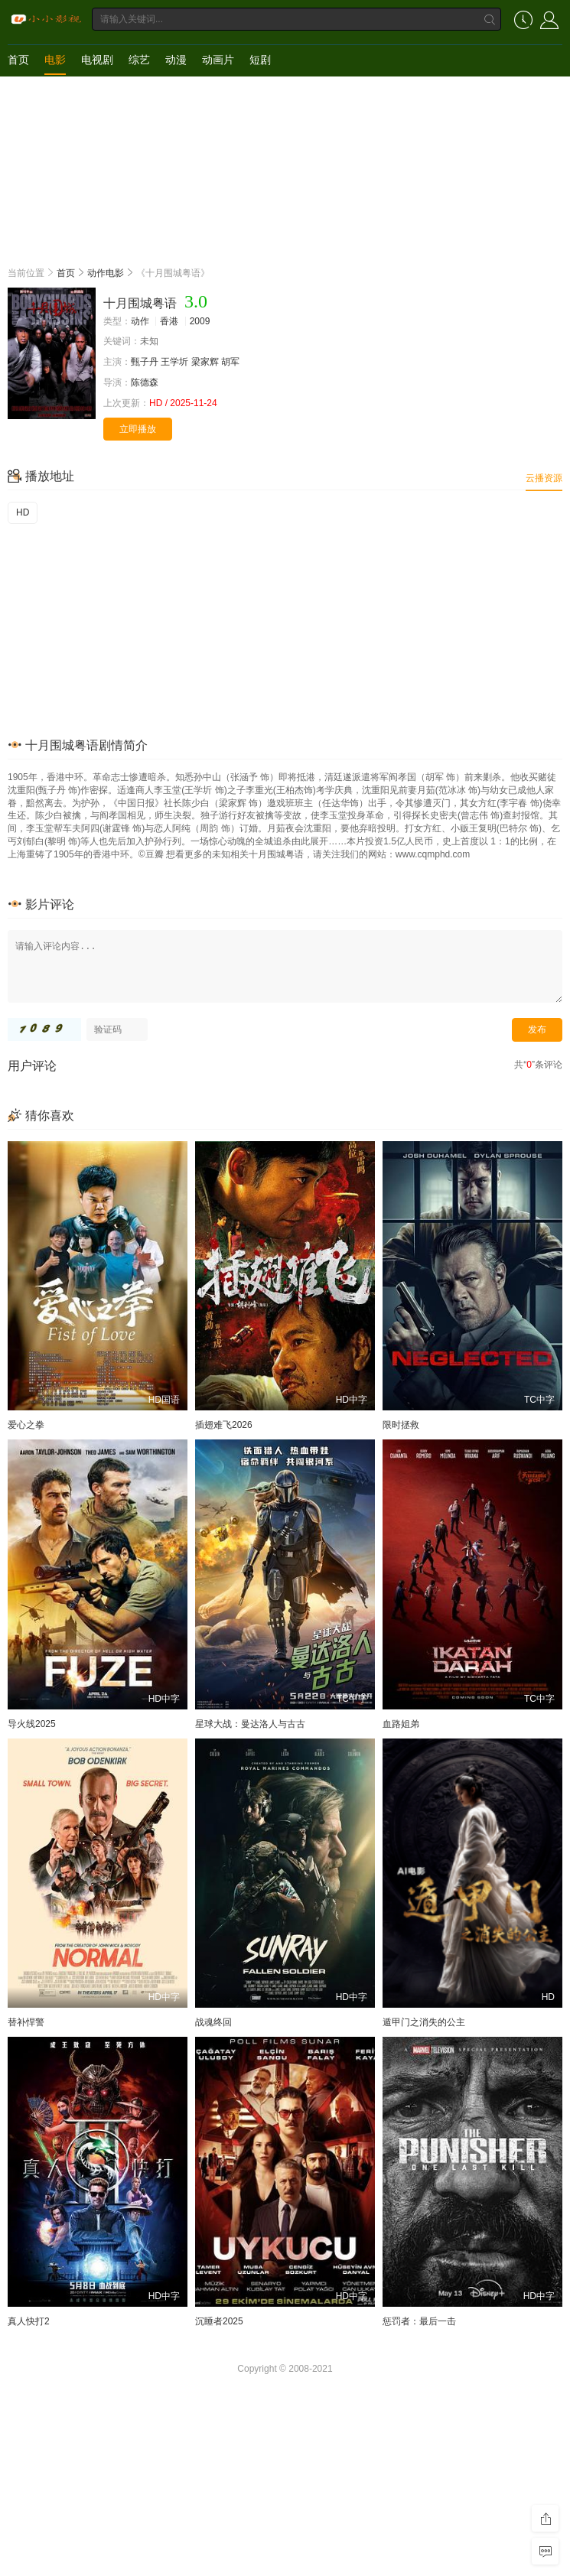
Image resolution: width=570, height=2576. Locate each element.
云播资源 (544, 478)
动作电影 (105, 273)
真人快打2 (29, 2321)
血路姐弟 (401, 1724)
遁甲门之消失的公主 (424, 2022)
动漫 (176, 60)
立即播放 (137, 429)
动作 (140, 321)
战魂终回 (213, 2022)
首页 (18, 60)
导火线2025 (32, 1724)
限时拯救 (401, 1425)
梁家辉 (205, 361)
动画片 (218, 60)
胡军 (230, 361)
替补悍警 (26, 2022)
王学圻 (174, 361)
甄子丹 (144, 361)
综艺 (139, 60)
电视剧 (97, 60)
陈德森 (144, 382)
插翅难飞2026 (223, 1425)
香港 (169, 321)
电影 (55, 60)
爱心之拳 (26, 1425)
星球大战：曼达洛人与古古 (250, 1724)
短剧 (260, 60)
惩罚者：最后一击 (419, 2321)
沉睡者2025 (219, 2321)
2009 (200, 321)
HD (22, 512)
